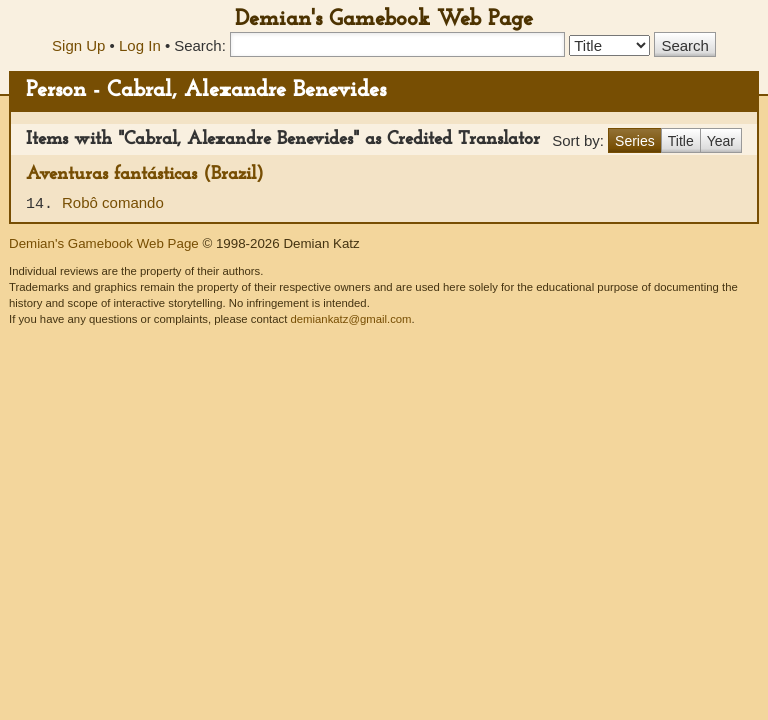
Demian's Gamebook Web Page (384, 19)
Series (635, 141)
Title (681, 141)
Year (721, 141)
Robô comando (113, 202)
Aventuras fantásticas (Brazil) (145, 174)
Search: (200, 45)
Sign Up (78, 45)
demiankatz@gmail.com (350, 319)
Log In (140, 45)
